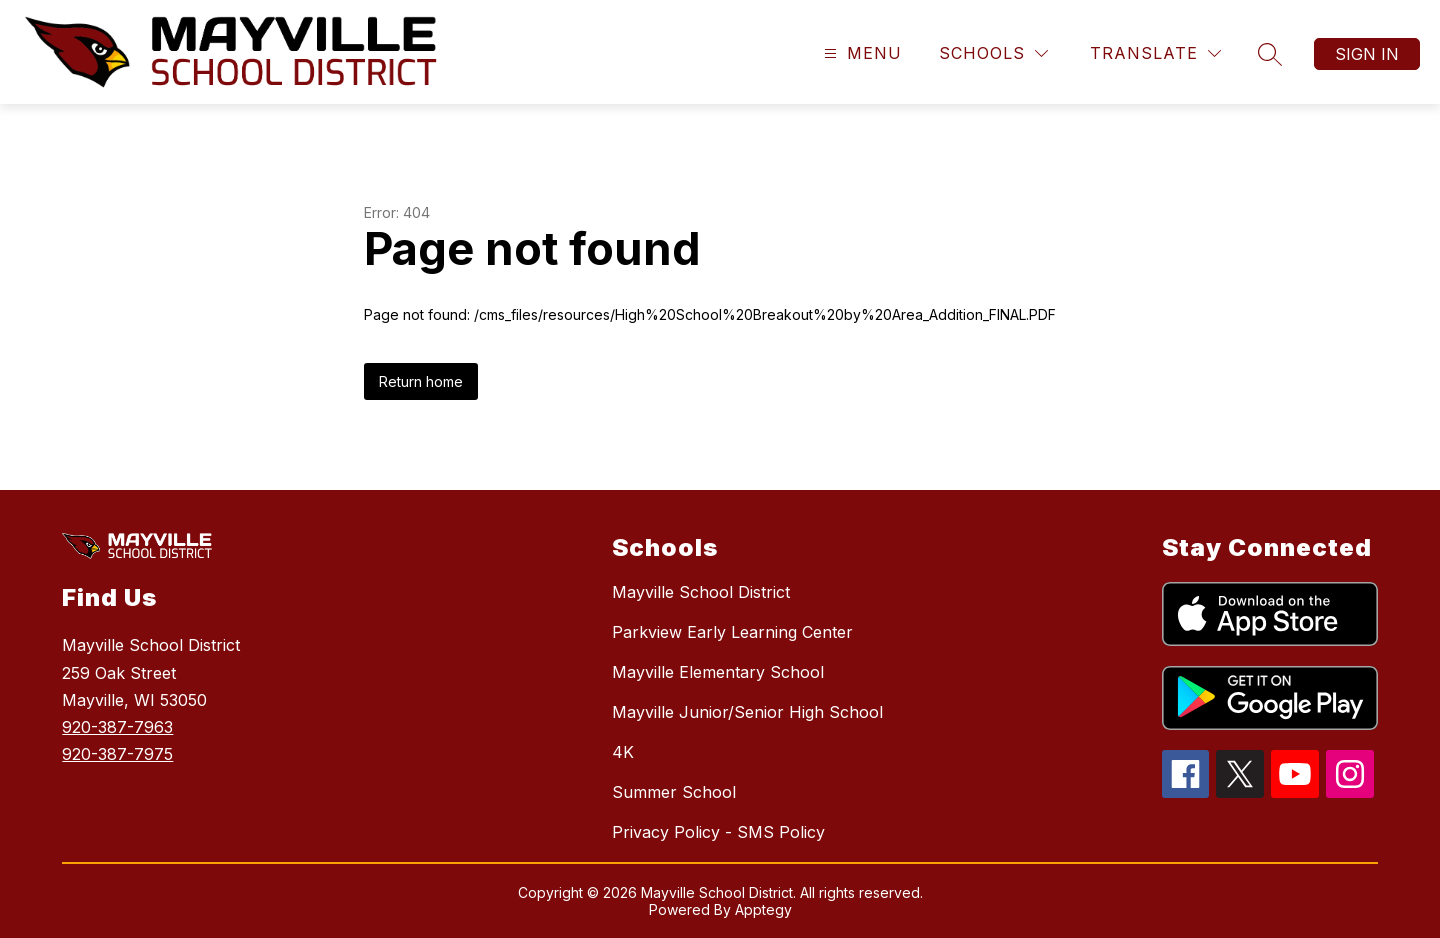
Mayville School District (701, 592)
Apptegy (763, 909)
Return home (421, 381)
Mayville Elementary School (718, 672)
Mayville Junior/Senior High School (747, 712)
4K (623, 752)
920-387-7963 (117, 727)
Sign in (1367, 54)
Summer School (674, 792)
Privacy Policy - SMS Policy (718, 832)
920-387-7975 (117, 754)
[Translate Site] (1155, 53)
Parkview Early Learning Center (732, 632)
